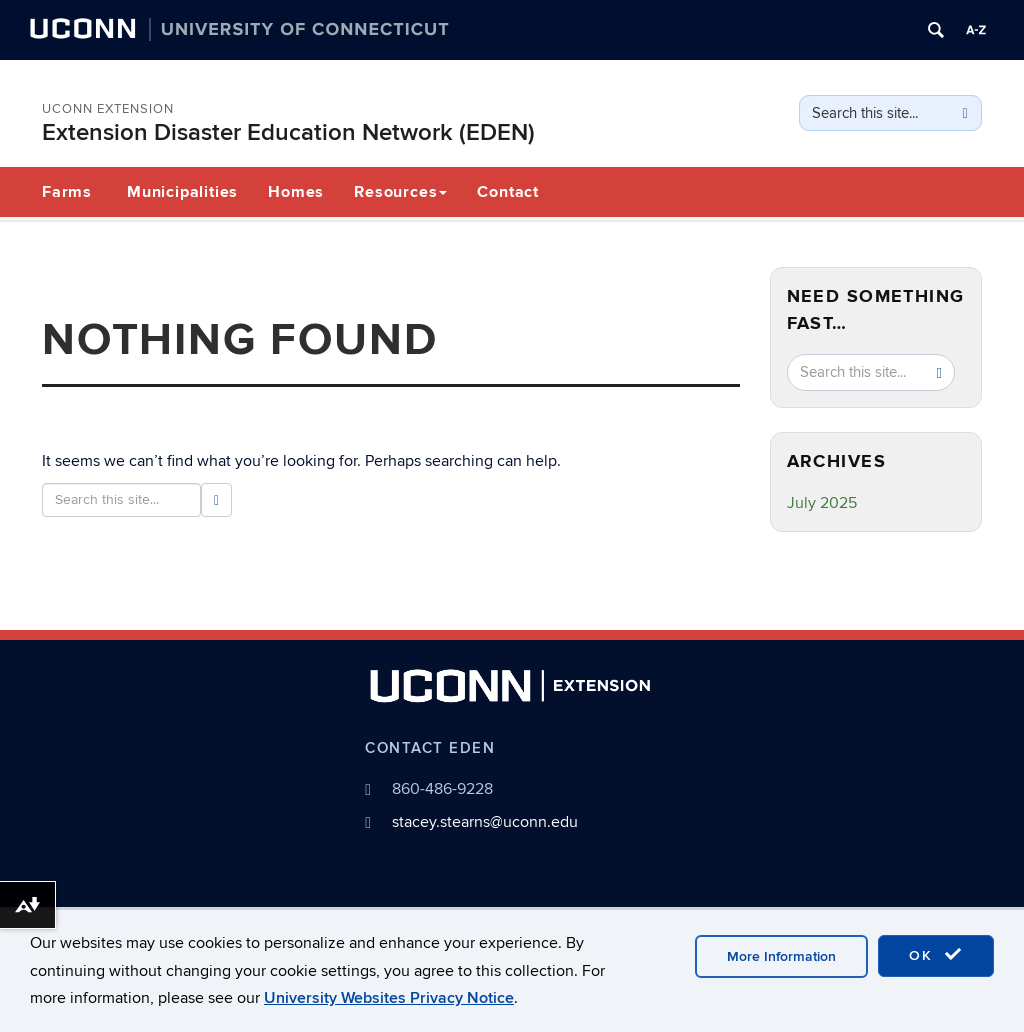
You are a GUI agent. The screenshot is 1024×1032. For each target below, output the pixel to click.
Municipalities (182, 192)
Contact (508, 192)
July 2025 (822, 503)
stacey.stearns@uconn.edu (485, 822)
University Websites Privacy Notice (389, 998)
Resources (400, 192)
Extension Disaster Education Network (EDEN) (288, 132)
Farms (67, 192)
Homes (296, 192)
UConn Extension (108, 109)
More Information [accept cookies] (781, 956)
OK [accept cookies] (936, 955)
